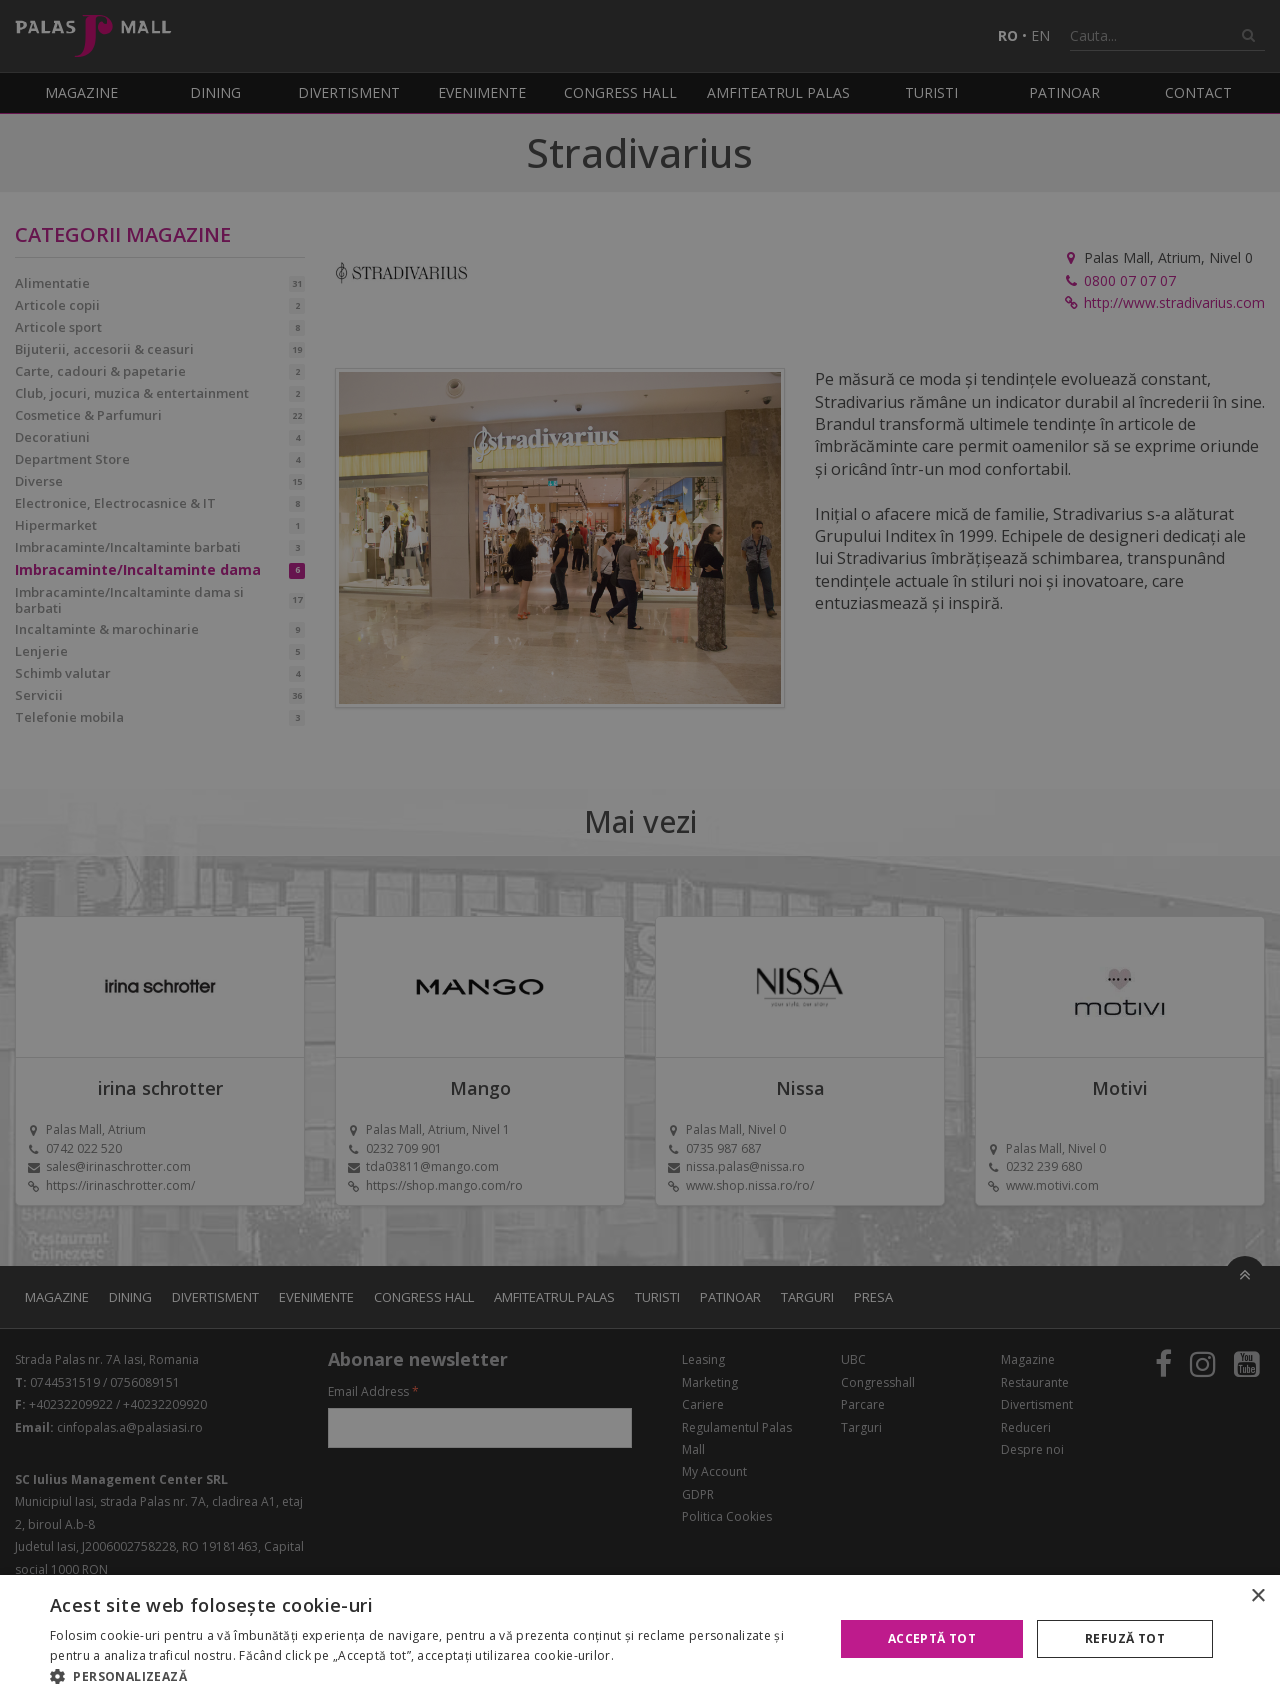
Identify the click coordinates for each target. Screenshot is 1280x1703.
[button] (430, 1677)
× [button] (1257, 1596)
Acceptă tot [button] (932, 1638)
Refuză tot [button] (1125, 1638)
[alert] (640, 851)
